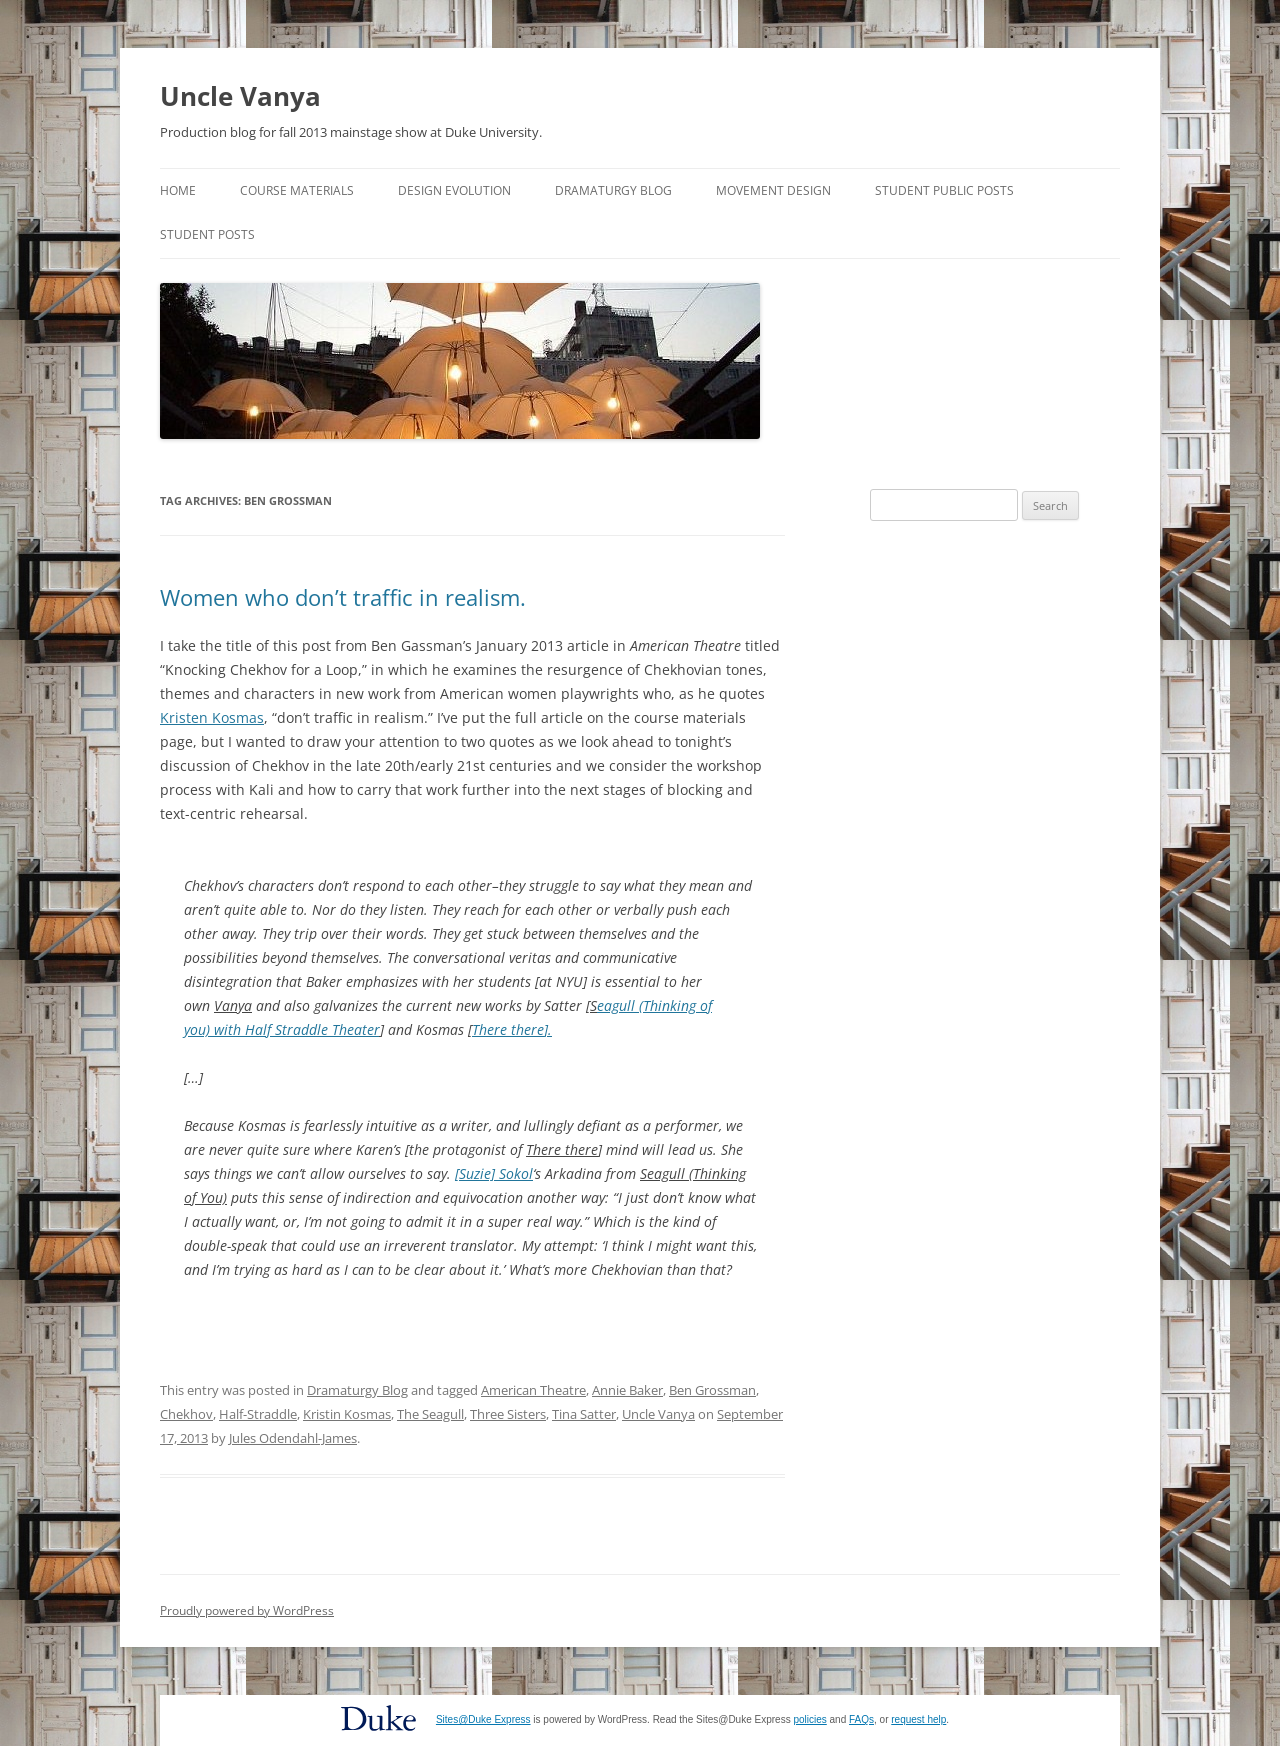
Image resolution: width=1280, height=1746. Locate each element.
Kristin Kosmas (347, 1414)
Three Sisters (508, 1414)
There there (508, 1029)
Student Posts (207, 234)
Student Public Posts (944, 190)
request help (918, 1719)
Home (178, 190)
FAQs (861, 1719)
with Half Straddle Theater (295, 1029)
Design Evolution (454, 190)
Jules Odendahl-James (293, 1438)
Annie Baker (627, 1390)
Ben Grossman (712, 1390)
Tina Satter (584, 1414)
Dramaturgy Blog (613, 190)
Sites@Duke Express (483, 1719)
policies (809, 1719)
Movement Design (773, 190)
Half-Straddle (258, 1414)
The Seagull (430, 1414)
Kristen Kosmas (212, 717)
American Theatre (533, 1390)
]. (548, 1029)
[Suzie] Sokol (494, 1173)
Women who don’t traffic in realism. (343, 597)
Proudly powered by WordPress (247, 1610)
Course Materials (297, 190)
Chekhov (186, 1414)
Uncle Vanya (240, 96)
